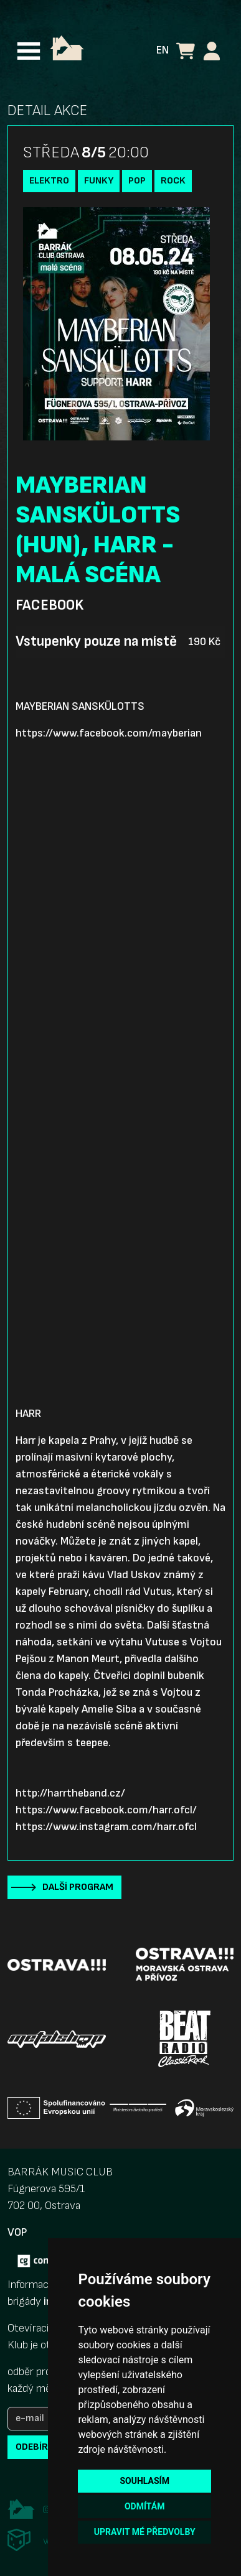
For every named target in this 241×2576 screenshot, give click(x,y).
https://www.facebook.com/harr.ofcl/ (106, 1809)
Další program (77, 1887)
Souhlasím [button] (144, 2481)
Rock (173, 181)
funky (98, 181)
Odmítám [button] (145, 2506)
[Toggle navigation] (28, 51)
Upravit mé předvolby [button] (145, 2532)
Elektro (49, 181)
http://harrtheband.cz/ (70, 1793)
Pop (137, 181)
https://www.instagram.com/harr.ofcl (106, 1826)
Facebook (49, 605)
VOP (17, 2232)
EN (162, 50)
